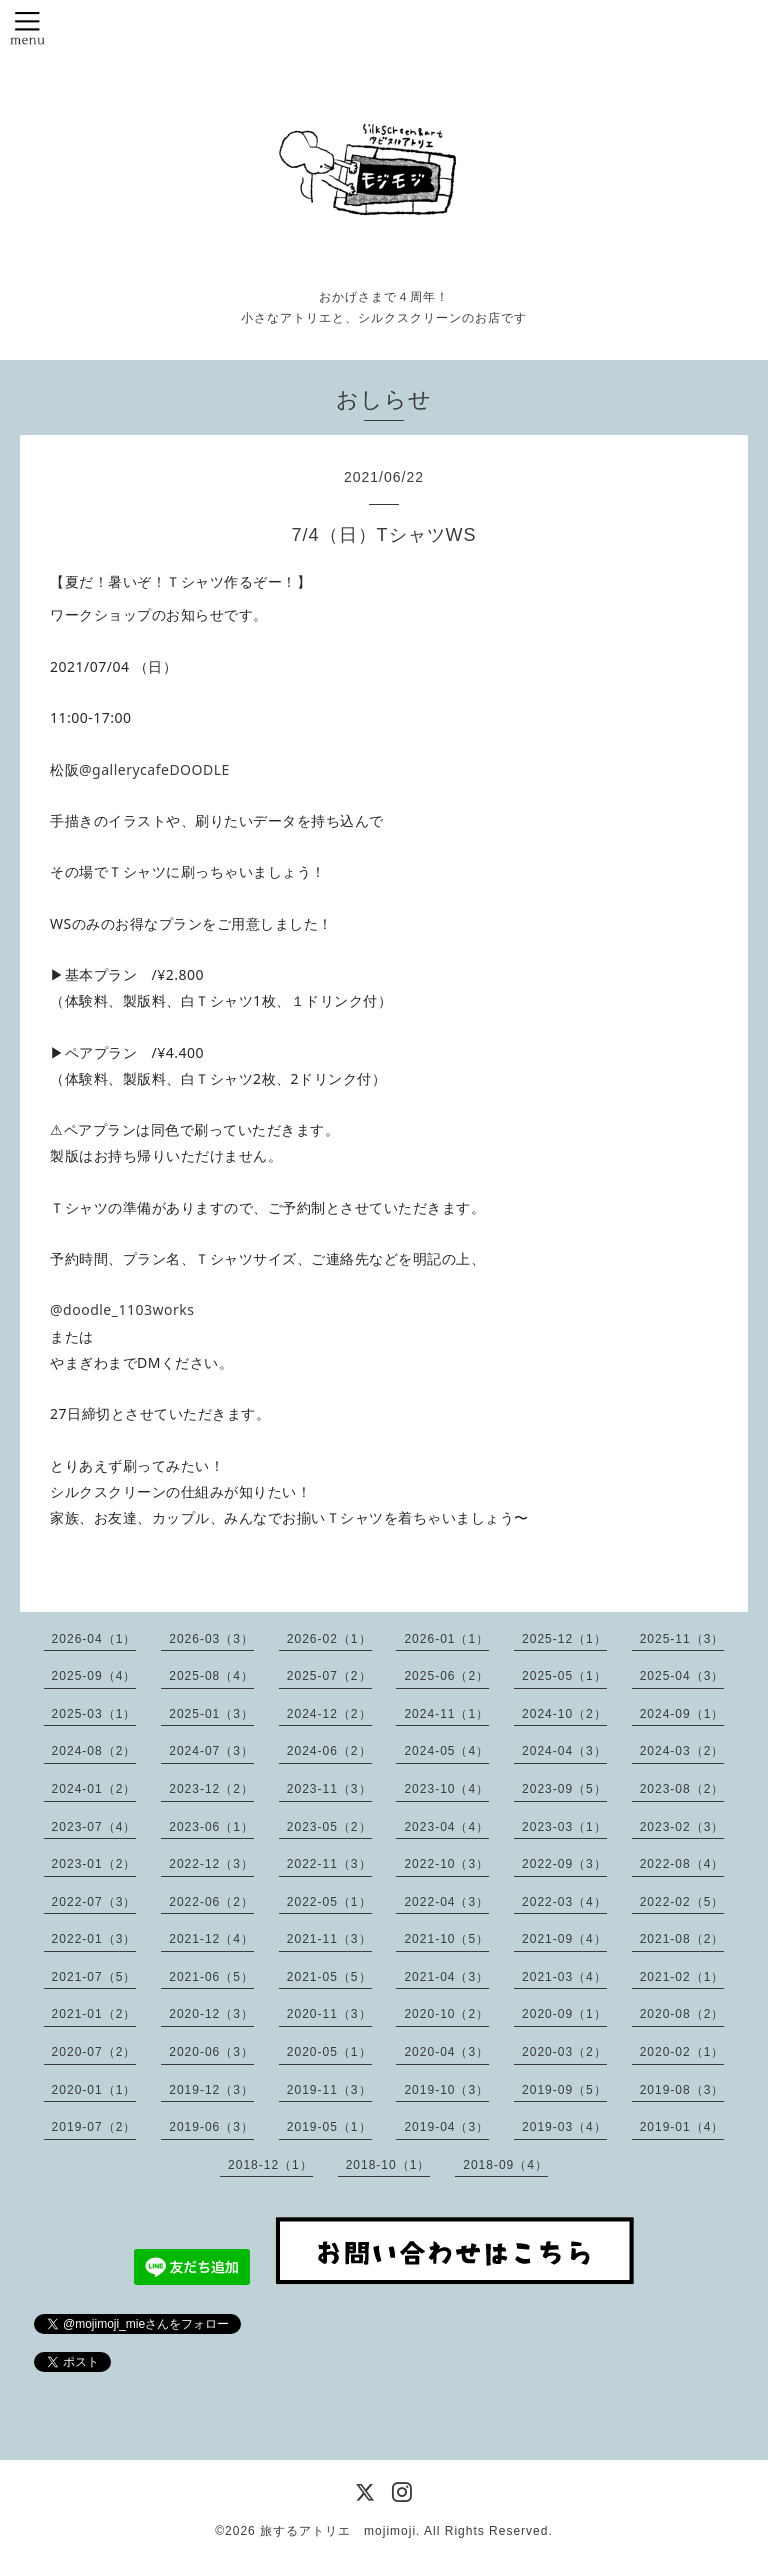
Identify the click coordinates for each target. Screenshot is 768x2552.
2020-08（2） (682, 2014)
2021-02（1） (682, 1977)
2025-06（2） (446, 1676)
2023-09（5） (564, 1789)
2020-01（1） (94, 2090)
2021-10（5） (446, 1939)
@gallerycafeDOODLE (154, 769)
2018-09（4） (505, 2165)
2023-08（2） (682, 1789)
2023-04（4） (446, 1827)
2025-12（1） (564, 1639)
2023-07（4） (94, 1827)
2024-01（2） (94, 1789)
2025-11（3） (682, 1639)
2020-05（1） (329, 2052)
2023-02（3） (682, 1827)
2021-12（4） (211, 1939)
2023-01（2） (94, 1864)
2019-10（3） (446, 2090)
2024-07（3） (211, 1751)
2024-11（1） (446, 1714)
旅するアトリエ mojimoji (338, 2531)
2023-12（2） (211, 1789)
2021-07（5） (94, 1977)
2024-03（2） (682, 1751)
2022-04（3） (446, 1902)
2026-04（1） (94, 1639)
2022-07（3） (94, 1902)
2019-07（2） (94, 2127)
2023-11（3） (329, 1789)
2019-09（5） (564, 2090)
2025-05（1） (564, 1676)
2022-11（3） (329, 1864)
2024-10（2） (564, 1714)
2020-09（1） (564, 2014)
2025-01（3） (211, 1714)
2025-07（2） (329, 1676)
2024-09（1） (682, 1714)
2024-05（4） (446, 1751)
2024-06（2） (329, 1751)
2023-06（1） (211, 1827)
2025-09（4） (94, 1676)
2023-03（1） (564, 1827)
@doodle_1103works (122, 1309)
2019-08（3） (682, 2090)
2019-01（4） (682, 2127)
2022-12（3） (211, 1864)
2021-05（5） (329, 1977)
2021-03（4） (564, 1977)
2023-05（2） (329, 1827)
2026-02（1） (329, 1639)
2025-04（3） (682, 1676)
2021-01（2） (94, 2014)
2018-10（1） (388, 2165)
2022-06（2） (211, 1902)
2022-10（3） (446, 1864)
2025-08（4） (211, 1676)
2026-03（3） (211, 1639)
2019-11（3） (329, 2090)
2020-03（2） (564, 2052)
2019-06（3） (211, 2127)
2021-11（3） (329, 1939)
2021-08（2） (682, 1939)
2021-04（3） (446, 1977)
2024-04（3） (564, 1751)
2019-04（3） (446, 2127)
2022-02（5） (682, 1902)
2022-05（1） (329, 1902)
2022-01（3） (94, 1939)
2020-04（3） (446, 2052)
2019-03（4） (564, 2127)
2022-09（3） (564, 1864)
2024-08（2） (94, 1751)
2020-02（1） (682, 2052)
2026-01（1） (446, 1639)
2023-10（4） (446, 1789)
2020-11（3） (329, 2014)
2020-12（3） (211, 2014)
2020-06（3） (211, 2052)
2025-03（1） (94, 1714)
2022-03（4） (564, 1902)
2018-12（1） (270, 2165)
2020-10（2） (446, 2014)
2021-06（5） (211, 1977)
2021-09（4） (564, 1939)
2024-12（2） (329, 1714)
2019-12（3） (211, 2090)
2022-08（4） (682, 1864)
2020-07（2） (94, 2052)
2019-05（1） (329, 2127)
